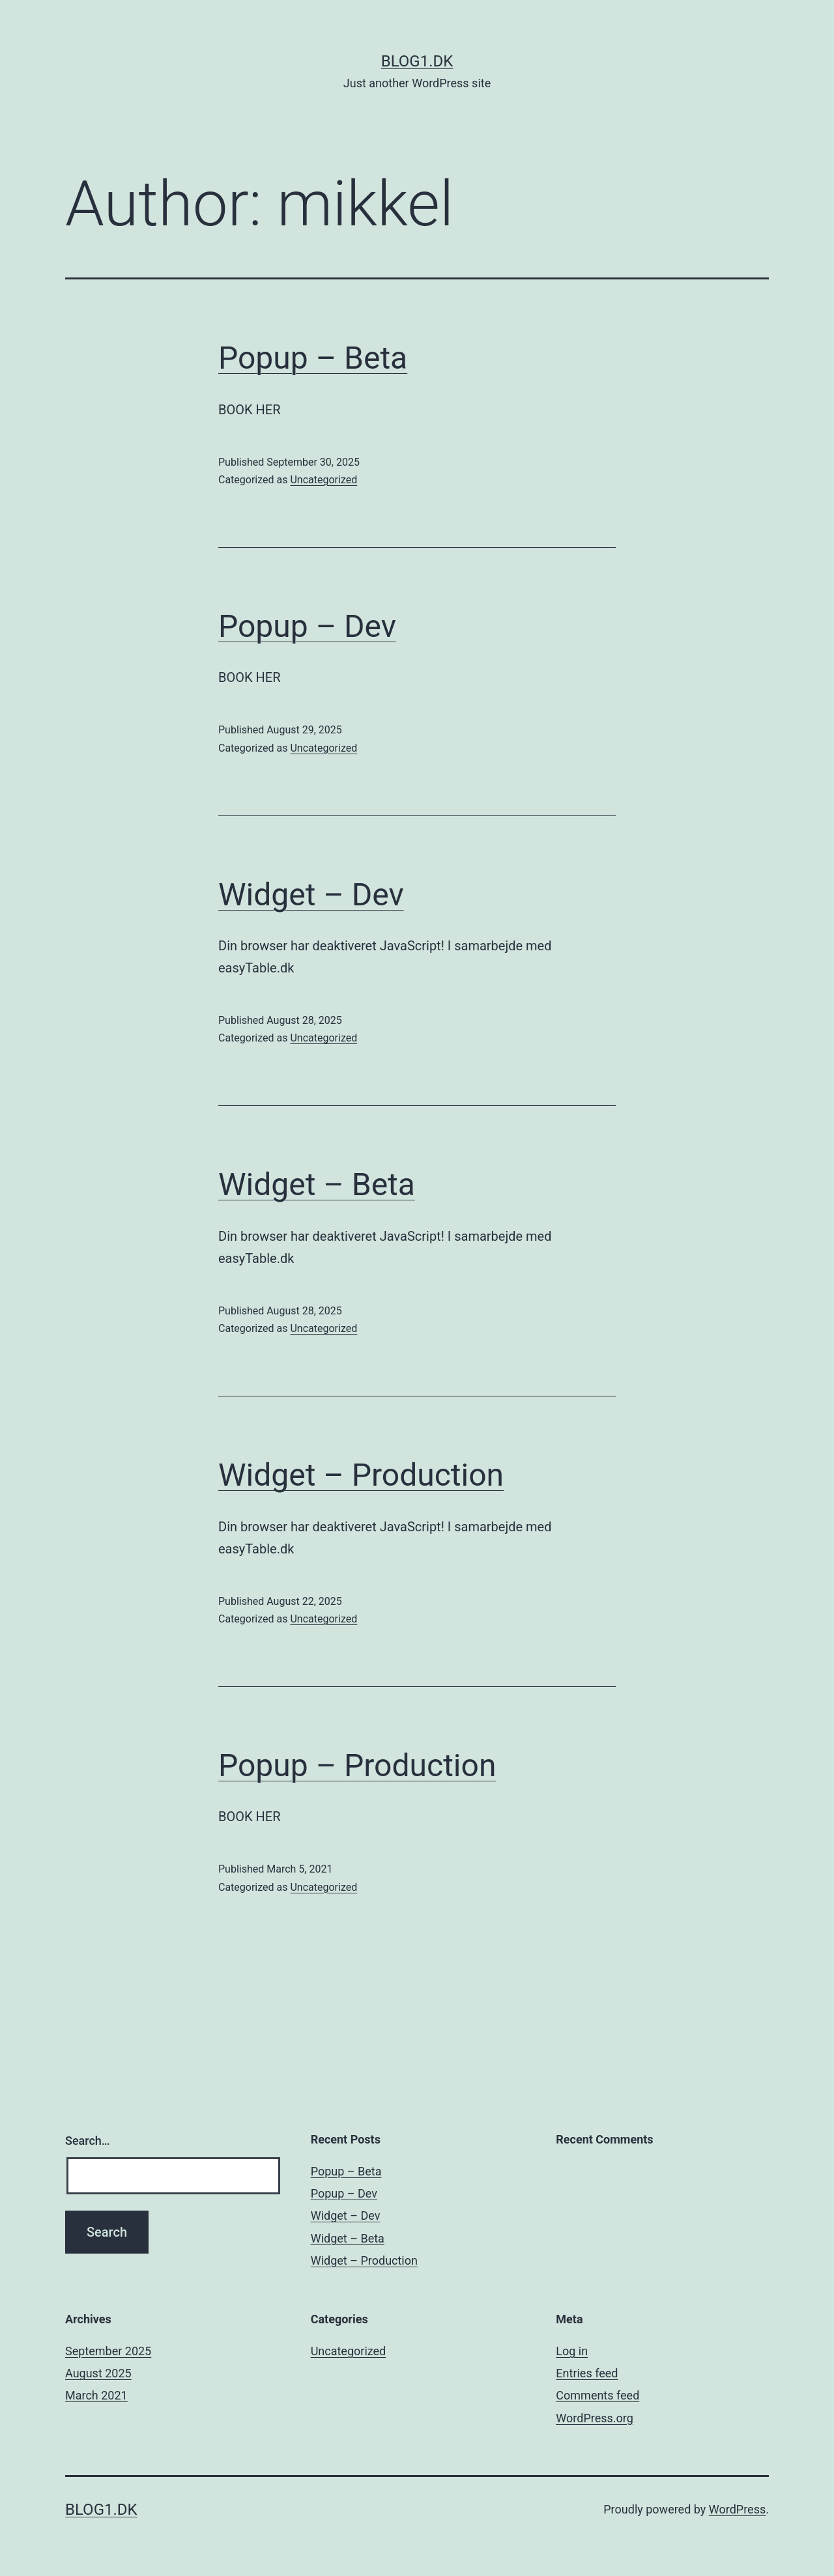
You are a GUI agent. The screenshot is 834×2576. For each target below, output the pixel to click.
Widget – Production (361, 1474)
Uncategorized (323, 480)
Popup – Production (357, 1765)
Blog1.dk (417, 61)
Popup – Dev (307, 626)
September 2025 (108, 2351)
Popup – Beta (312, 357)
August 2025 (98, 2373)
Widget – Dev (311, 894)
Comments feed (597, 2395)
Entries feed (587, 2373)
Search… (87, 2140)
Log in (572, 2351)
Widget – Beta (316, 1184)
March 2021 (96, 2395)
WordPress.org (594, 2418)
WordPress (737, 2509)
